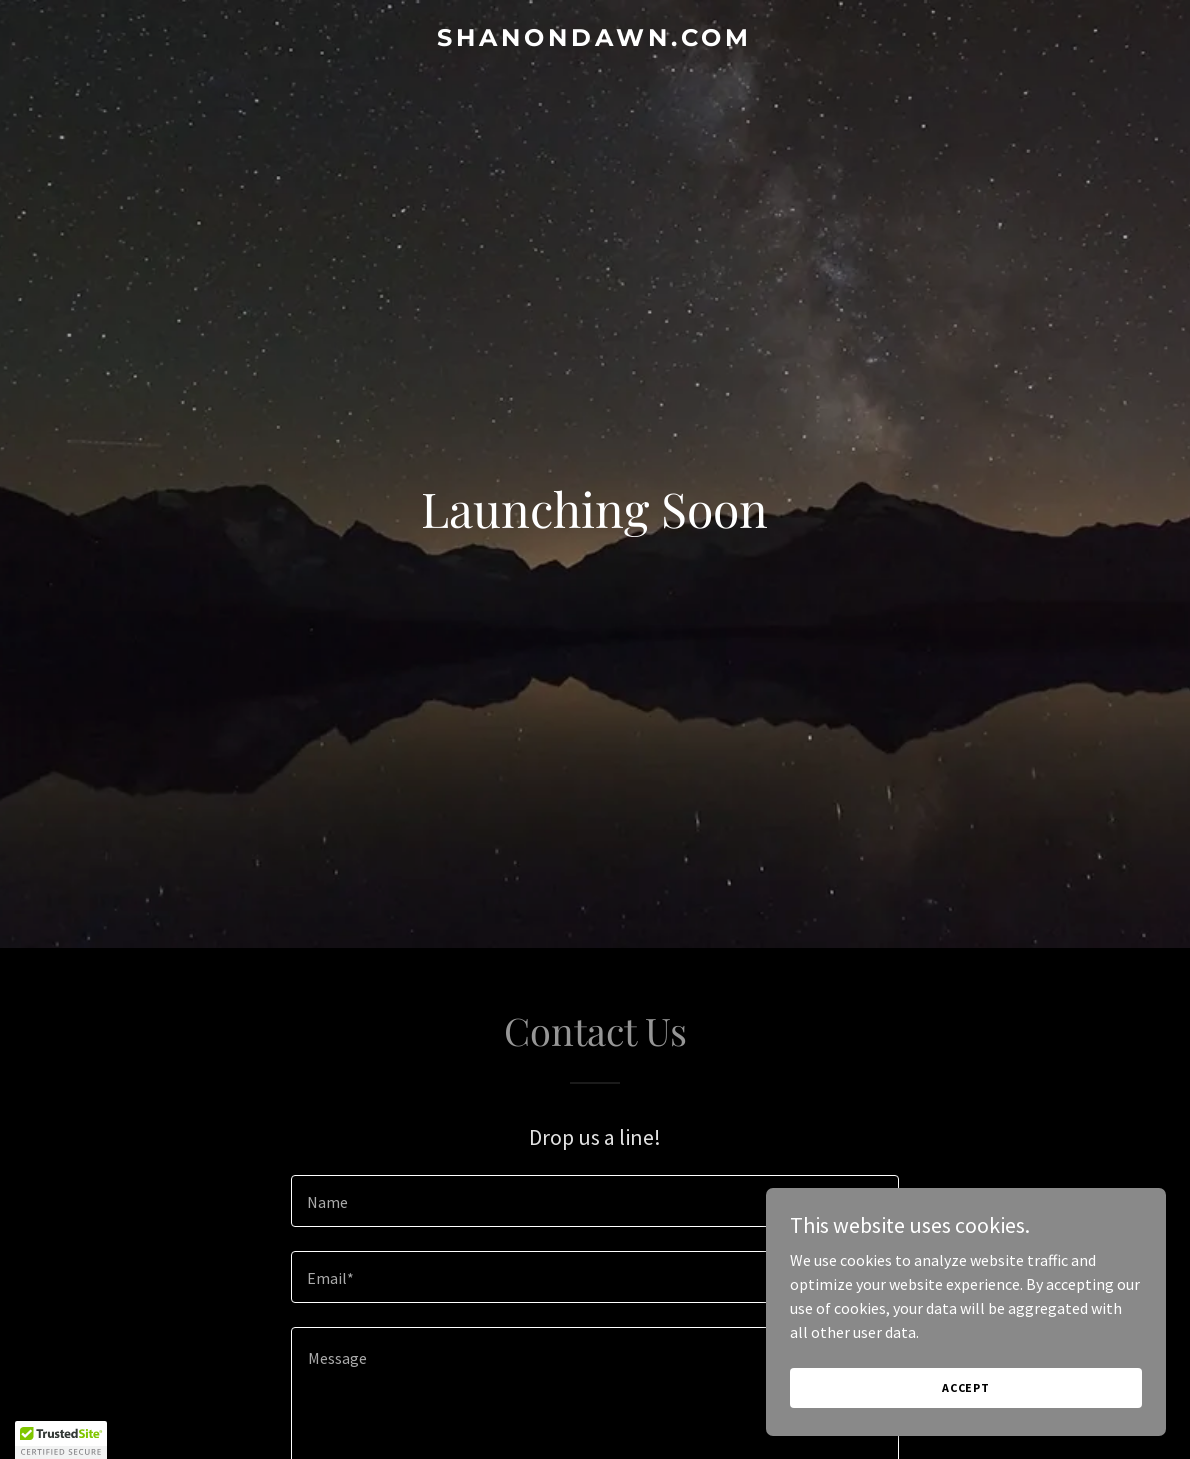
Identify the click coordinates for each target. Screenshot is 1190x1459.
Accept (966, 1387)
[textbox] (595, 1201)
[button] (61, 1440)
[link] (594, 40)
